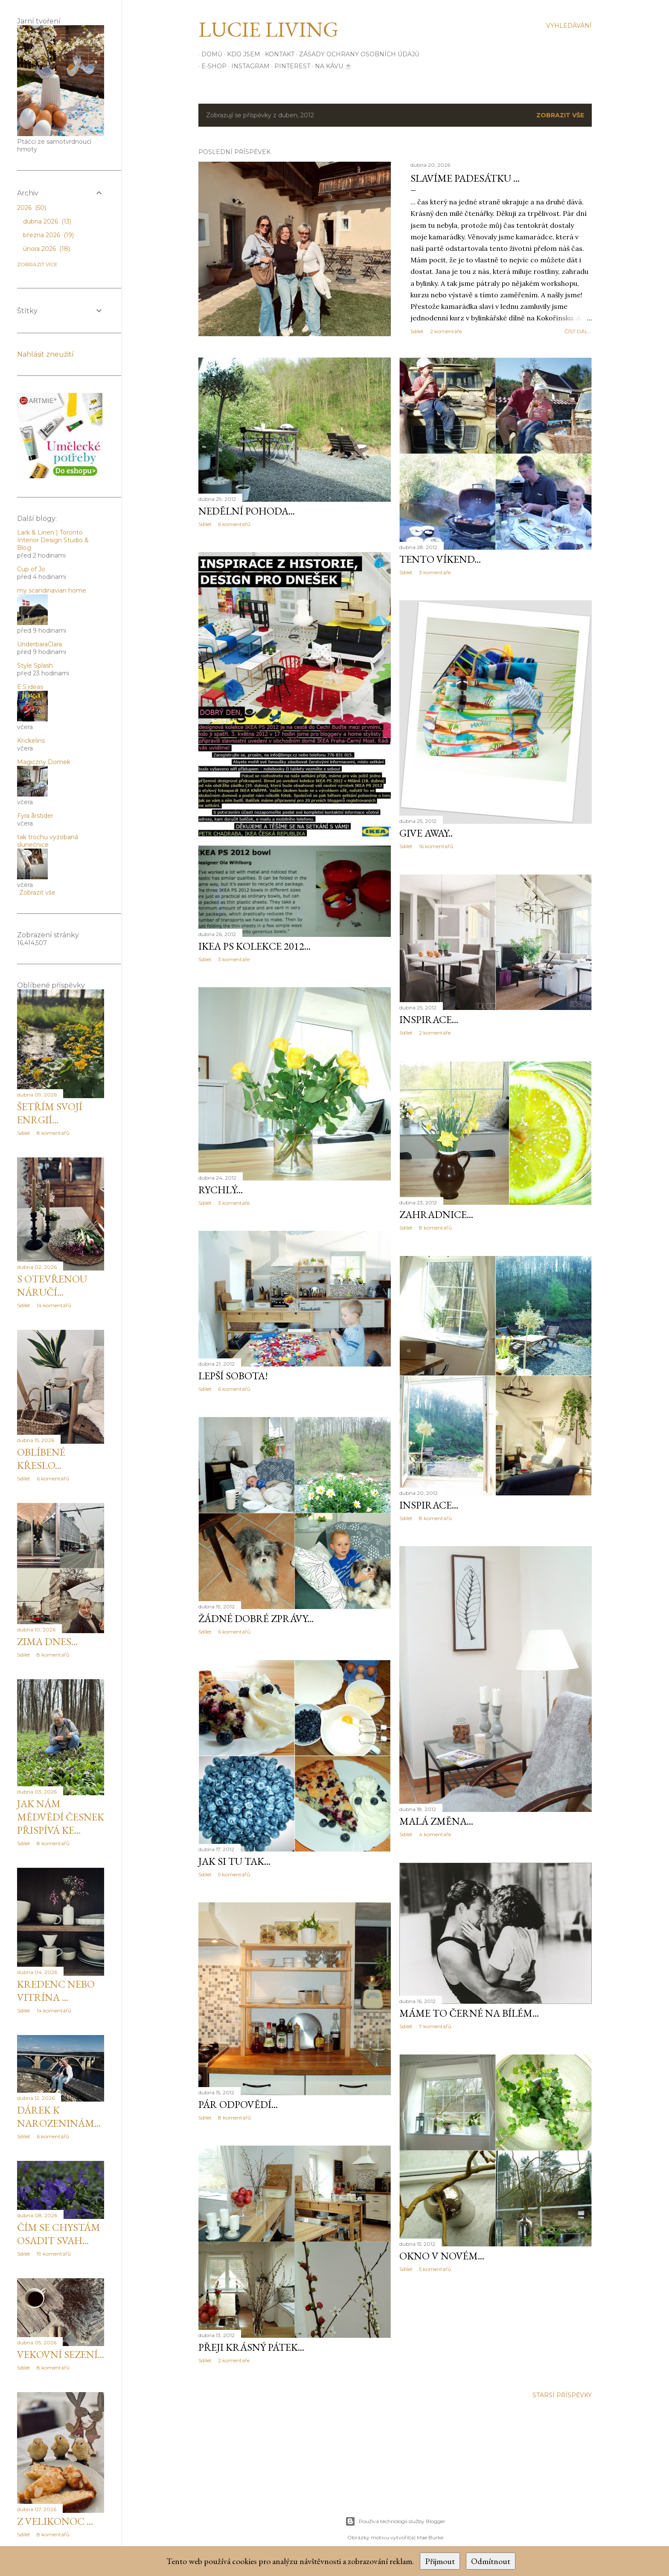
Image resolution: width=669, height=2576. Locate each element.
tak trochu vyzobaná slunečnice (47, 841)
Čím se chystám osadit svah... (58, 2234)
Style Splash (35, 665)
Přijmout (440, 2561)
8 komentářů (435, 1227)
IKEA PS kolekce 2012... (254, 946)
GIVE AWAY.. (426, 833)
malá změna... (436, 1821)
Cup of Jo (31, 569)
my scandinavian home (51, 590)
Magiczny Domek (43, 762)
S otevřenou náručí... (52, 1285)
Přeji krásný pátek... (251, 2347)
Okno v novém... (441, 2255)
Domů (208, 54)
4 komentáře (435, 1834)
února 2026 (46, 249)
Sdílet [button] (417, 331)
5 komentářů (234, 1874)
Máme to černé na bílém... (469, 2013)
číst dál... (578, 331)
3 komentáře (435, 572)
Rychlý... (220, 1189)
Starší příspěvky (562, 2395)
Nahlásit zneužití (45, 354)
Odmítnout (490, 2561)
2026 (31, 208)
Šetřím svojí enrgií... (49, 1113)
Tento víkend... (440, 559)
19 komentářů (54, 2253)
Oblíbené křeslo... (41, 1458)
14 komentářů (54, 1305)
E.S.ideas (30, 687)
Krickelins (31, 740)
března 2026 (48, 235)
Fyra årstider (35, 816)
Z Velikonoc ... (55, 2521)
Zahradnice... (436, 1214)
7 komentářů (435, 2026)
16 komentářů (436, 846)
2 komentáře (446, 331)
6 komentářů (234, 524)
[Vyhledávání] (569, 25)
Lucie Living (268, 29)
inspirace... (428, 1019)
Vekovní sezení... (60, 2354)
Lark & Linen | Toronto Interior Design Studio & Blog (53, 540)
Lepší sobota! (233, 1375)
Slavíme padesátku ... (465, 178)
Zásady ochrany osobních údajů (356, 54)
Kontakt (276, 54)
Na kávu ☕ (330, 66)
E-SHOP (211, 66)
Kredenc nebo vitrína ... (56, 1990)
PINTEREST (289, 66)
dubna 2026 (47, 221)
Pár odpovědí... (238, 2104)
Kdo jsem (240, 54)
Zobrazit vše (560, 115)
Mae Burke (430, 2537)
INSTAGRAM (247, 66)
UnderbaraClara (39, 644)
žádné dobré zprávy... (256, 1618)
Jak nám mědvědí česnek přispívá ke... (60, 1817)
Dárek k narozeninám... (59, 2116)
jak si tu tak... (234, 1861)
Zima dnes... (47, 1641)
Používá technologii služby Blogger (395, 2521)
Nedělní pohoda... (246, 511)
